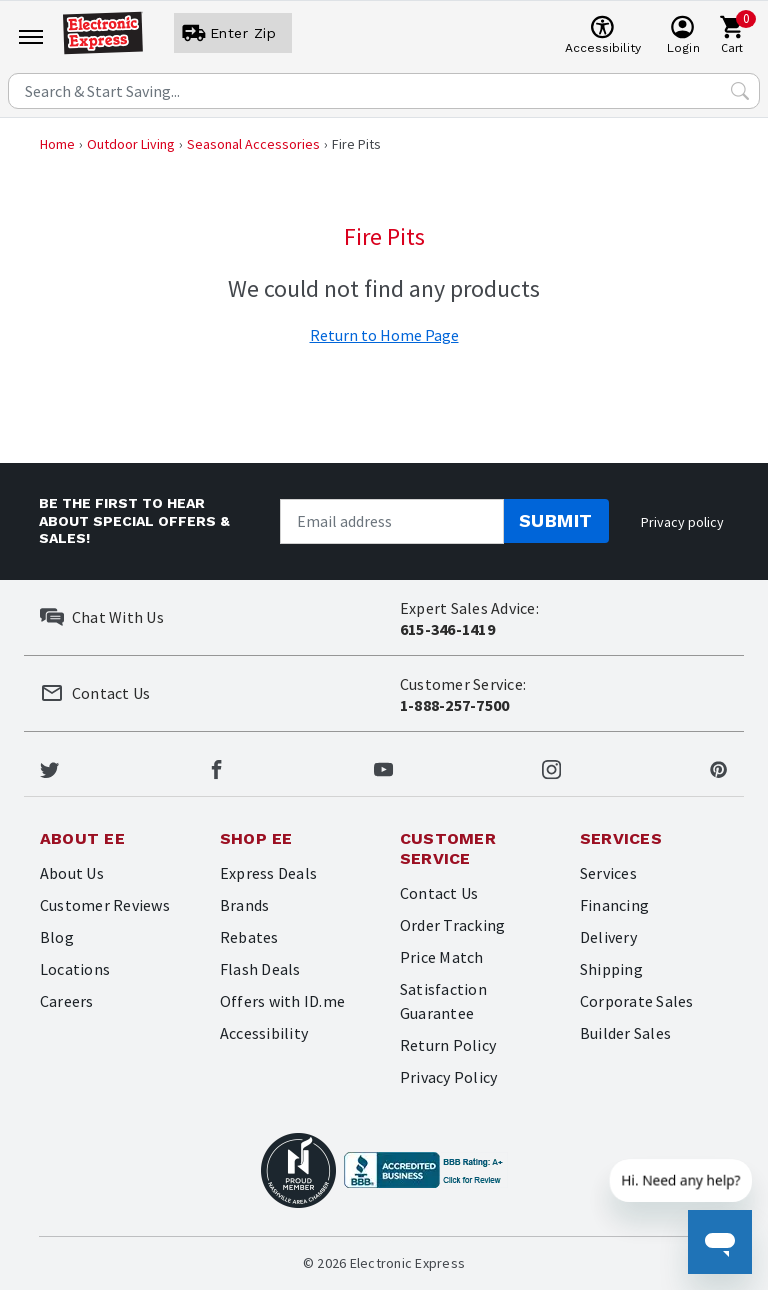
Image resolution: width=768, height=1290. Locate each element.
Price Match (442, 957)
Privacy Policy (448, 1077)
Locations (75, 969)
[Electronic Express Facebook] (216, 768)
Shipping (611, 969)
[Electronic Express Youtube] (383, 768)
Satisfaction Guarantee (443, 1001)
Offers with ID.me (282, 1001)
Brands (244, 905)
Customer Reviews (105, 905)
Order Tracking (452, 925)
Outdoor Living (131, 144)
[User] (233, 33)
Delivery (608, 937)
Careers (67, 1001)
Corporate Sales (637, 1001)
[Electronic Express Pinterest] (718, 768)
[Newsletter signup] (392, 521)
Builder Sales (625, 1033)
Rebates (249, 937)
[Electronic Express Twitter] (49, 768)
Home (57, 144)
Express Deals (268, 873)
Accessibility (264, 1033)
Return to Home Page (384, 335)
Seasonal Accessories (253, 144)
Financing (614, 905)
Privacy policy (682, 522)
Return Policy (448, 1045)
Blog (57, 937)
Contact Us (439, 893)
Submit (556, 520)
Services (608, 873)
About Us (72, 873)
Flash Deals (260, 969)
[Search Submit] (740, 91)
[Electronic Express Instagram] (551, 768)
